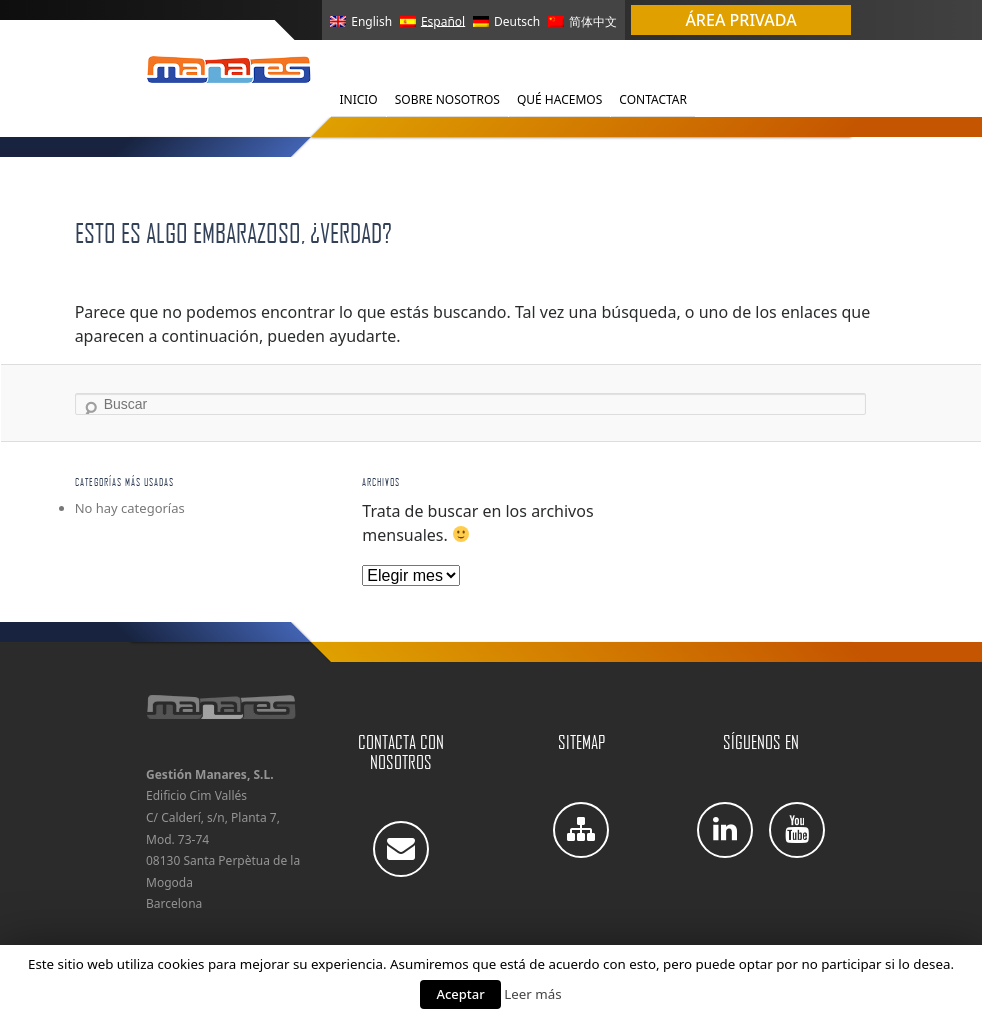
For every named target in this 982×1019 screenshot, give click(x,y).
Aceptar (460, 994)
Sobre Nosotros (447, 99)
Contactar (653, 99)
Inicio (358, 99)
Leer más (532, 994)
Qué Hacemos (559, 99)
